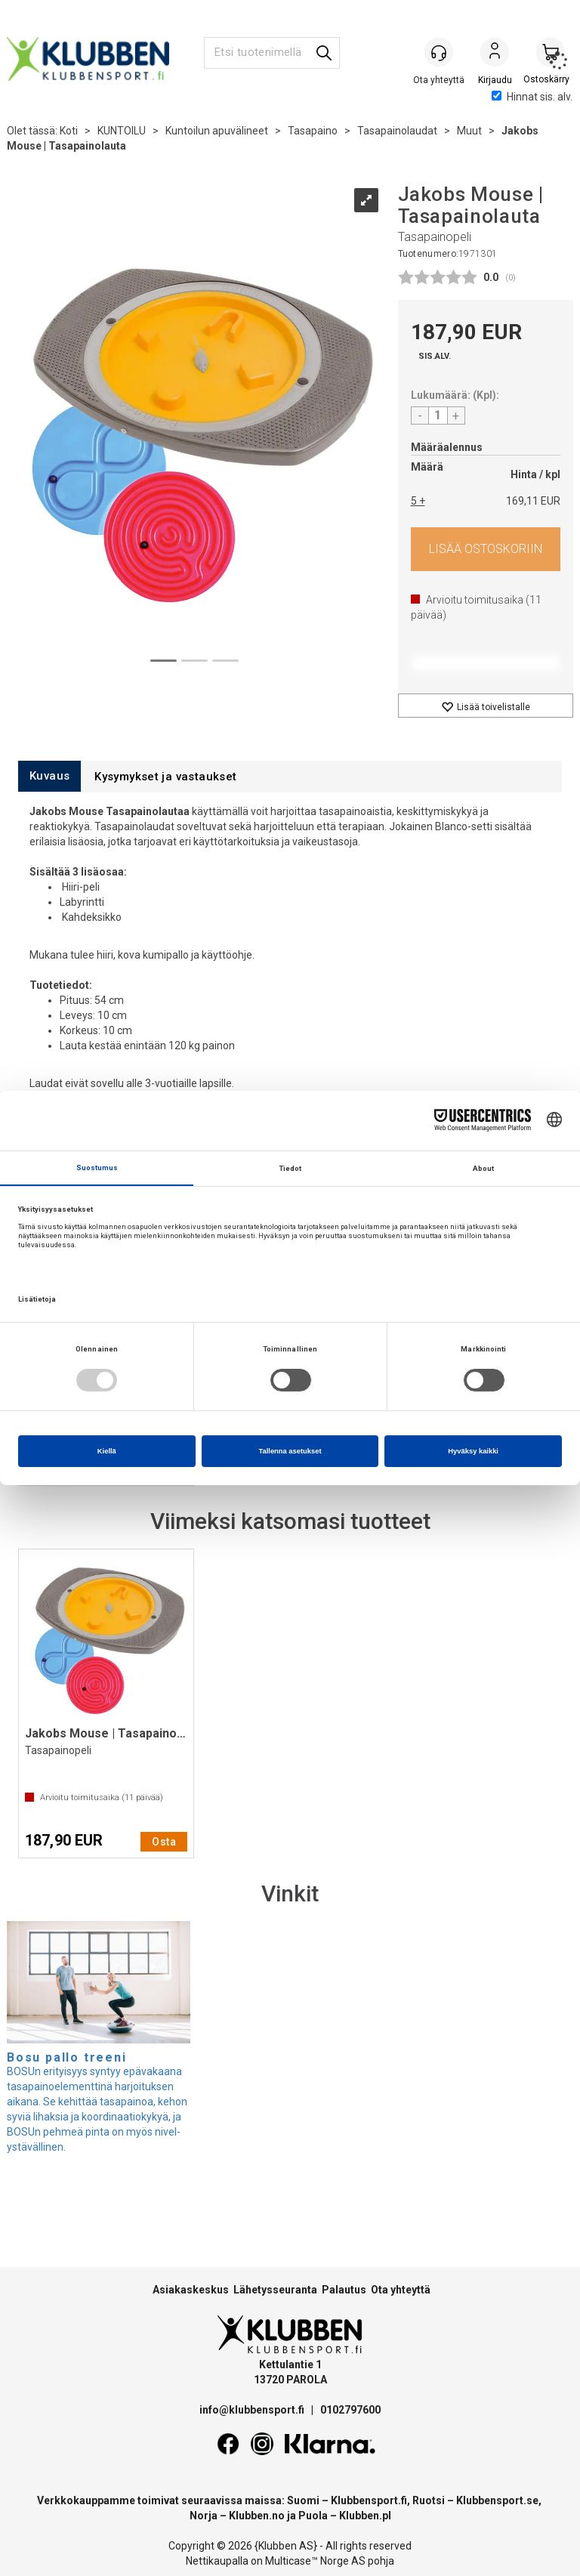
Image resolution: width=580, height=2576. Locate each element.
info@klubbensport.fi (253, 2410)
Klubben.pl (365, 2516)
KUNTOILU (121, 131)
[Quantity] (438, 415)
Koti (69, 131)
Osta (486, 549)
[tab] (49, 776)
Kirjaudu (495, 53)
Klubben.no (257, 2516)
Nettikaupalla (217, 2561)
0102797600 (350, 2410)
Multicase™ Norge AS (315, 2561)
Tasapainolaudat (397, 131)
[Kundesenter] (439, 52)
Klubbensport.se (497, 2500)
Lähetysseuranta (275, 2290)
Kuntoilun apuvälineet (216, 131)
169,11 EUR (533, 501)
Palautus (344, 2290)
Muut (469, 131)
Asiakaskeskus (191, 2290)
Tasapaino (313, 131)
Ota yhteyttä (400, 2290)
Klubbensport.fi (369, 2500)
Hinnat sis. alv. (532, 97)
